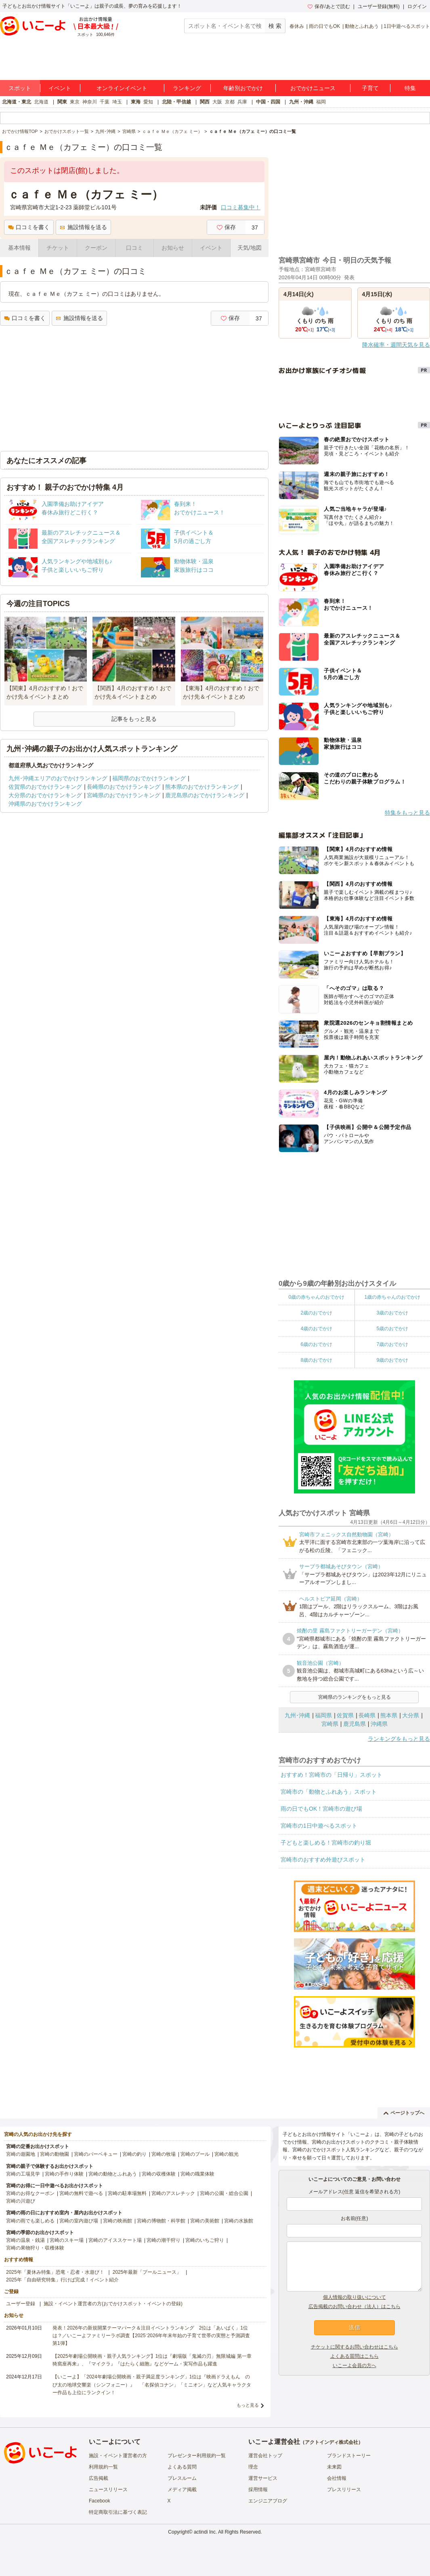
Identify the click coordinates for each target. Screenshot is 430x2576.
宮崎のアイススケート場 (115, 2240)
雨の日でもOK (324, 26)
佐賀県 (345, 1715)
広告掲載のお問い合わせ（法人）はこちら (354, 2306)
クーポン (96, 247)
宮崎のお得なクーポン (30, 2193)
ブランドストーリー (349, 2455)
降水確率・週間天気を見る (396, 344)
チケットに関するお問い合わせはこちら (354, 2347)
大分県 (410, 1715)
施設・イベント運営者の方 (118, 2455)
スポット (19, 88)
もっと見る (248, 2405)
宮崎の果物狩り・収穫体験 (35, 2248)
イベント (59, 88)
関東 (62, 102)
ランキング (187, 88)
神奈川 (89, 102)
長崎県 (367, 1715)
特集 (410, 88)
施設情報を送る (83, 227)
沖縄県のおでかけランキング (45, 803)
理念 (253, 2467)
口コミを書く (29, 227)
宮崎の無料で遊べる (81, 2193)
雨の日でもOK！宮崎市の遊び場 (321, 1808)
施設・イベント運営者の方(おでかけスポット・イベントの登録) (113, 2303)
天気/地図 (249, 247)
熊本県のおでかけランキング (202, 787)
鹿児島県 (354, 1724)
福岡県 (323, 1715)
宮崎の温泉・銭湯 (25, 2240)
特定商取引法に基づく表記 (118, 2512)
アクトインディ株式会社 (331, 2442)
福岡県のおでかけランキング (149, 778)
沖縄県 (379, 1724)
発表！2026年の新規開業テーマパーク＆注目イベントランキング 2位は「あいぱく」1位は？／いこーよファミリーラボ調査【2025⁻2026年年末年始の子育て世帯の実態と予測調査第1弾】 (151, 2335)
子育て (370, 88)
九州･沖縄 (297, 1715)
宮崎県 (329, 1724)
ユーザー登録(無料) (379, 6)
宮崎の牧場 (163, 2154)
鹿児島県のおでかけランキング (204, 795)
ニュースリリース (108, 2489)
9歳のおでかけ (392, 1360)
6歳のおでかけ (316, 1344)
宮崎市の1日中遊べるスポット (319, 1825)
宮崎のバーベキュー (95, 2154)
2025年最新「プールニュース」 (147, 2272)
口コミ (134, 247)
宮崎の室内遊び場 (78, 2221)
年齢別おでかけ (243, 88)
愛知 (148, 102)
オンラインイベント (121, 88)
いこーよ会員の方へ (354, 2365)
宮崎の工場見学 (23, 2174)
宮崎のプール (195, 2154)
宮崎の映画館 (117, 2221)
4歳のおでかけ (316, 1328)
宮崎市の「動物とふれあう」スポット (329, 1791)
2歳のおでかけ (316, 1313)
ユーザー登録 (20, 2303)
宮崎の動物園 (54, 2154)
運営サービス (262, 2478)
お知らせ (173, 247)
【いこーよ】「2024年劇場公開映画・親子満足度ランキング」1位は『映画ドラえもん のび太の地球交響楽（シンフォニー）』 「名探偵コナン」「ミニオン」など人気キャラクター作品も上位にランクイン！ (151, 2384)
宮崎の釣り (134, 2154)
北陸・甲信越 (176, 102)
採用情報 (258, 2489)
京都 (230, 102)
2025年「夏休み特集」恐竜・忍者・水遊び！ (55, 2272)
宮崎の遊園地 (20, 2154)
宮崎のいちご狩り (204, 2240)
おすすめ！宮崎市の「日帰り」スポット (331, 1774)
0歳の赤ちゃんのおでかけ (316, 1297)
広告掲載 (98, 2478)
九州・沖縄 (301, 102)
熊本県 (388, 1715)
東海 (136, 102)
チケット (57, 247)
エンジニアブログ (267, 2501)
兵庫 (242, 102)
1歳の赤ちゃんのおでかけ (392, 1297)
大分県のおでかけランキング (45, 795)
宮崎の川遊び (20, 2201)
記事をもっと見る (134, 719)
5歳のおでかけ (392, 1328)
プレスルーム (182, 2478)
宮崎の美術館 (204, 2221)
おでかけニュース (313, 88)
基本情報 (19, 247)
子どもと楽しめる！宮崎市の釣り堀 (326, 1842)
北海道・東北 (16, 102)
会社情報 (336, 2478)
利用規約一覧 (103, 2467)
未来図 (334, 2467)
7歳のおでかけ (392, 1344)
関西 (205, 102)
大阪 (217, 102)
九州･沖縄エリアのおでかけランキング (57, 778)
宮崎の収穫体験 (159, 2174)
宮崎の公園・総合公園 (224, 2193)
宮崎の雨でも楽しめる (30, 2221)
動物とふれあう (362, 26)
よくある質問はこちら (354, 2356)
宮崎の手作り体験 (64, 2174)
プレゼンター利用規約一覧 (197, 2455)
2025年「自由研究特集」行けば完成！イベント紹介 (62, 2280)
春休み (296, 26)
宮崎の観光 (226, 2154)
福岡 (321, 102)
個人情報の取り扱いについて (354, 2297)
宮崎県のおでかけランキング (123, 795)
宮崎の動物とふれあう (112, 2174)
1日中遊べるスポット (407, 26)
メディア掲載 (182, 2489)
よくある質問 (182, 2467)
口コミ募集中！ (240, 207)
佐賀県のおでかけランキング (45, 787)
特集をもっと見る (407, 812)
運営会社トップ (265, 2455)
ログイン (417, 6)
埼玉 (117, 102)
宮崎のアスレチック (173, 2193)
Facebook (99, 2501)
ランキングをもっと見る (399, 1739)
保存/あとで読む (329, 6)
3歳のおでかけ (392, 1313)
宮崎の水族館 (238, 2221)
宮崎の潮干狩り (163, 2240)
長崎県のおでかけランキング (123, 787)
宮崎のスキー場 (67, 2240)
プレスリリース (344, 2489)
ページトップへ (404, 2113)
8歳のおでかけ (316, 1360)
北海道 (41, 102)
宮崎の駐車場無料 (127, 2193)
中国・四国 (268, 102)
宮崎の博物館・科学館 (161, 2221)
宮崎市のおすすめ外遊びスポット (323, 1859)
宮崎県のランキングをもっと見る (354, 1697)
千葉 (104, 102)
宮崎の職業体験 (197, 2174)
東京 (75, 102)
